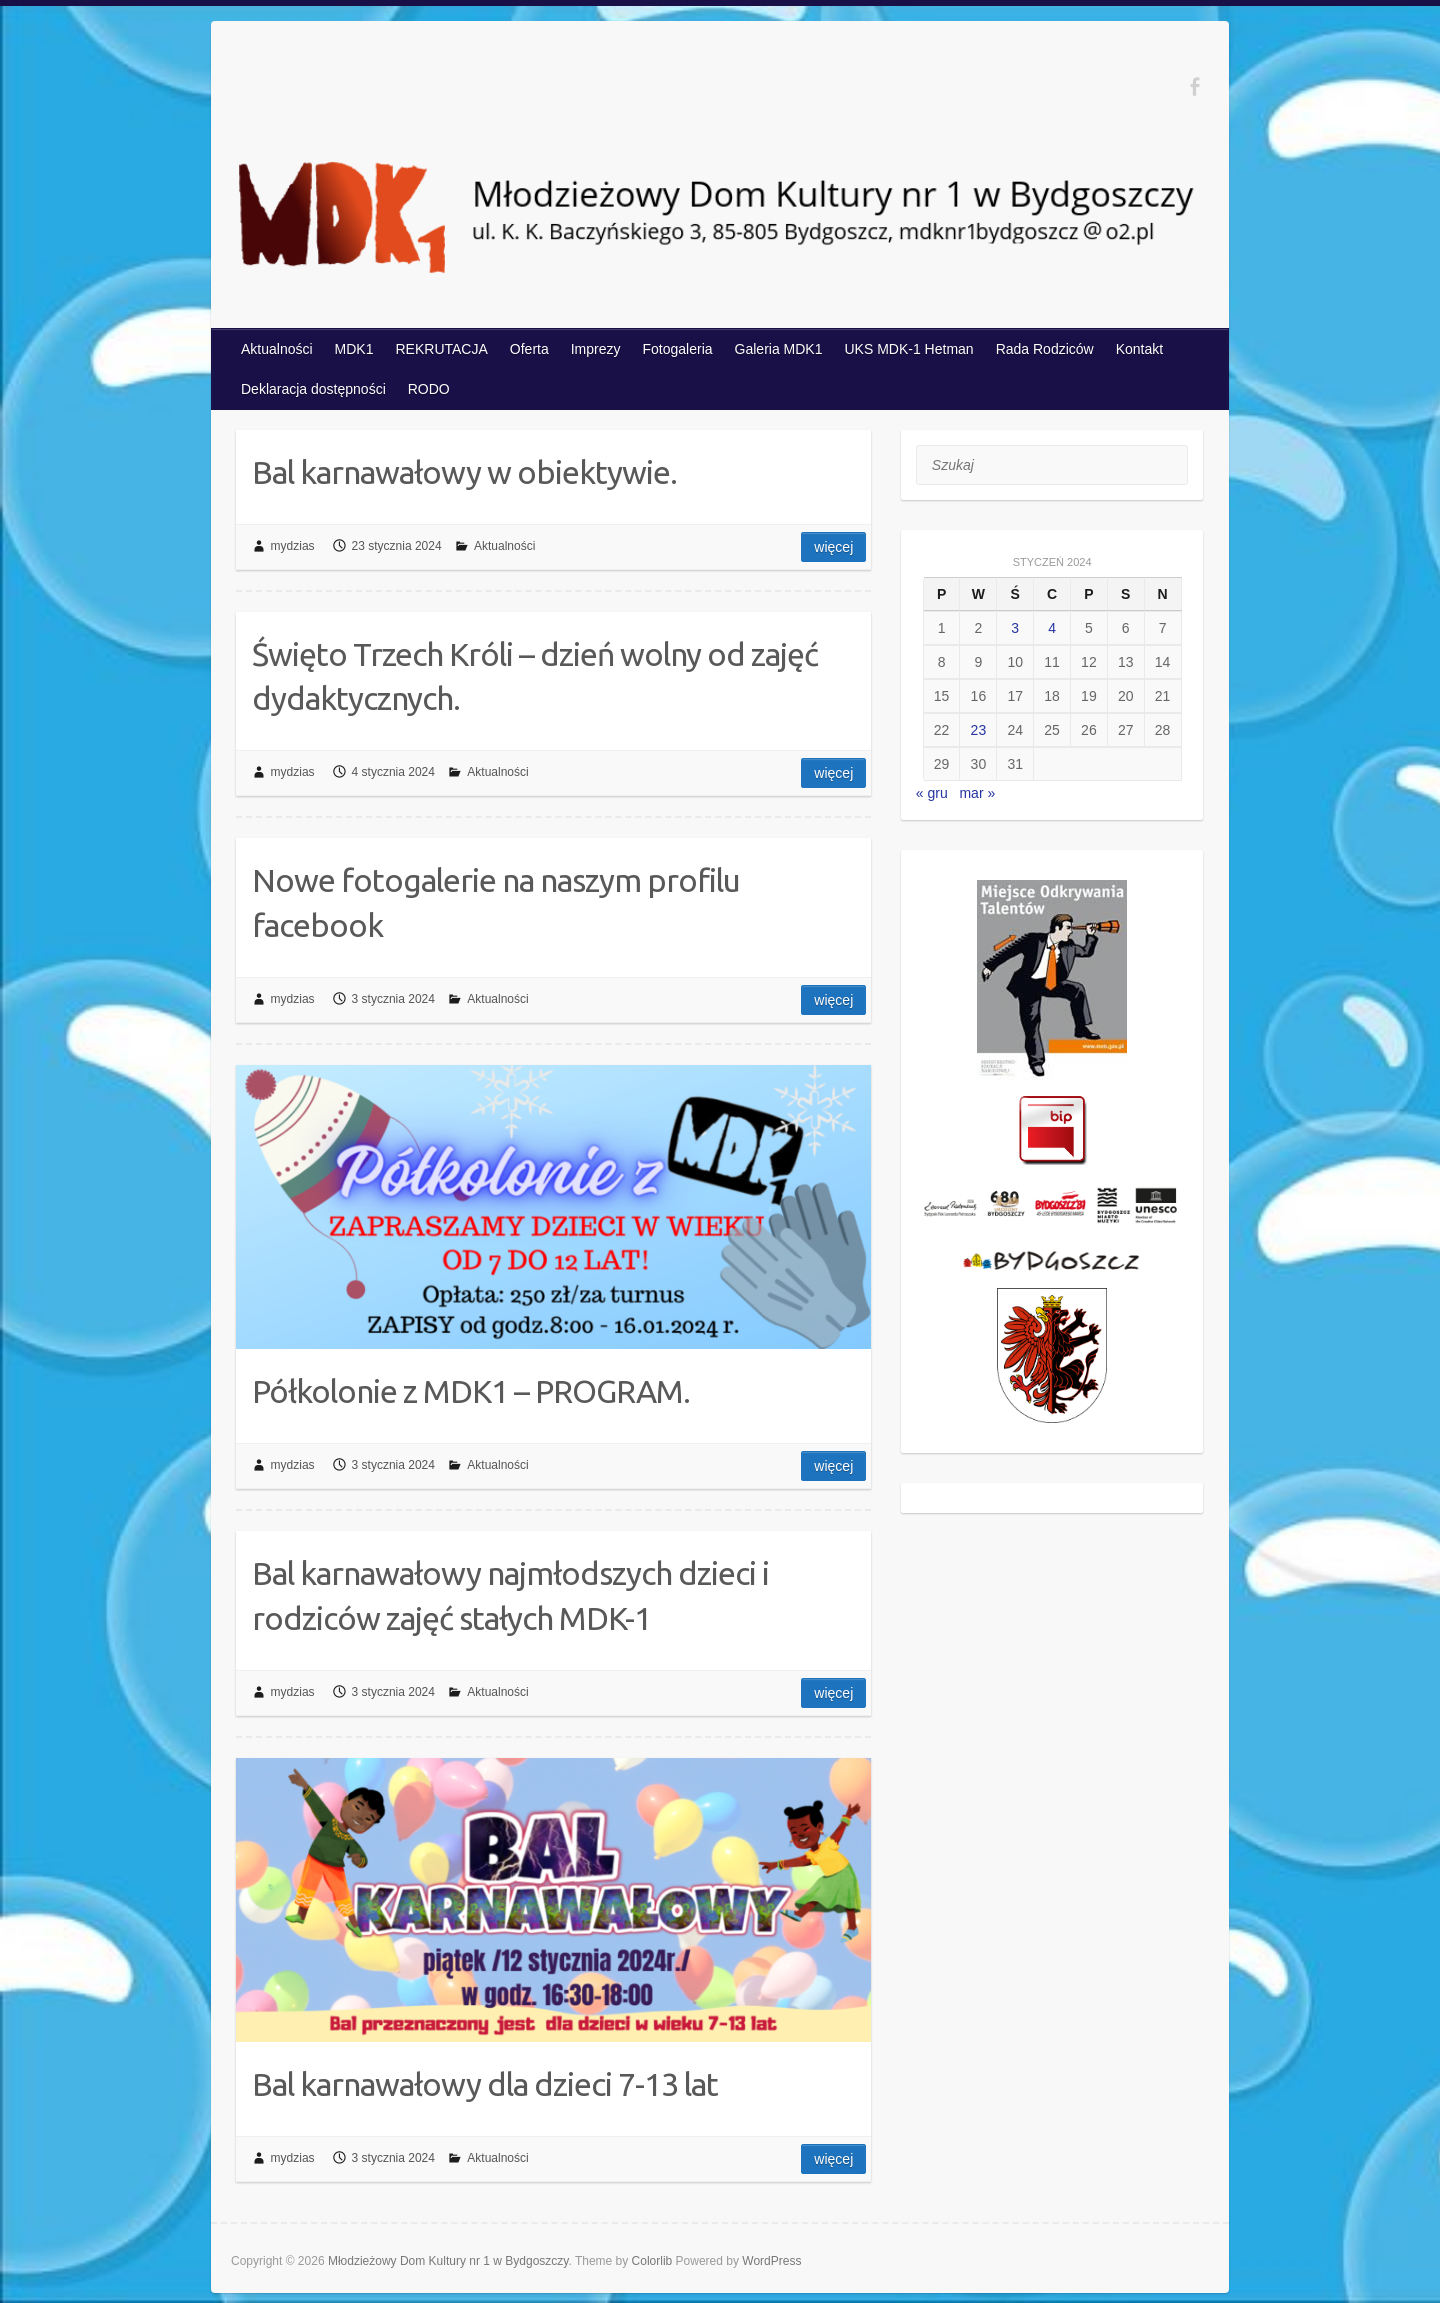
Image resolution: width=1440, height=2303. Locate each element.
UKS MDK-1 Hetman (908, 349)
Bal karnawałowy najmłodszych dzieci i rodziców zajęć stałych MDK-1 (510, 1595)
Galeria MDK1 (779, 349)
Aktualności (277, 349)
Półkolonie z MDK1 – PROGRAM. (471, 1391)
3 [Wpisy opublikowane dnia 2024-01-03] (1015, 628)
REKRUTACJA (442, 349)
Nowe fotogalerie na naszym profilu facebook (496, 902)
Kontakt (1139, 349)
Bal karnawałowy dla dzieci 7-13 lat (485, 2084)
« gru (932, 793)
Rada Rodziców (1045, 349)
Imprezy (596, 349)
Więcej (833, 547)
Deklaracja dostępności (313, 389)
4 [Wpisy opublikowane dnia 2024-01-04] (1052, 628)
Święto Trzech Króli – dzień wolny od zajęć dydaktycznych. (535, 676)
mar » (977, 793)
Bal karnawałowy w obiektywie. (464, 472)
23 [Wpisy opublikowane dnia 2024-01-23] (979, 730)
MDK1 (354, 349)
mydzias (293, 546)
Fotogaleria (678, 349)
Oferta (529, 349)
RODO (429, 389)
